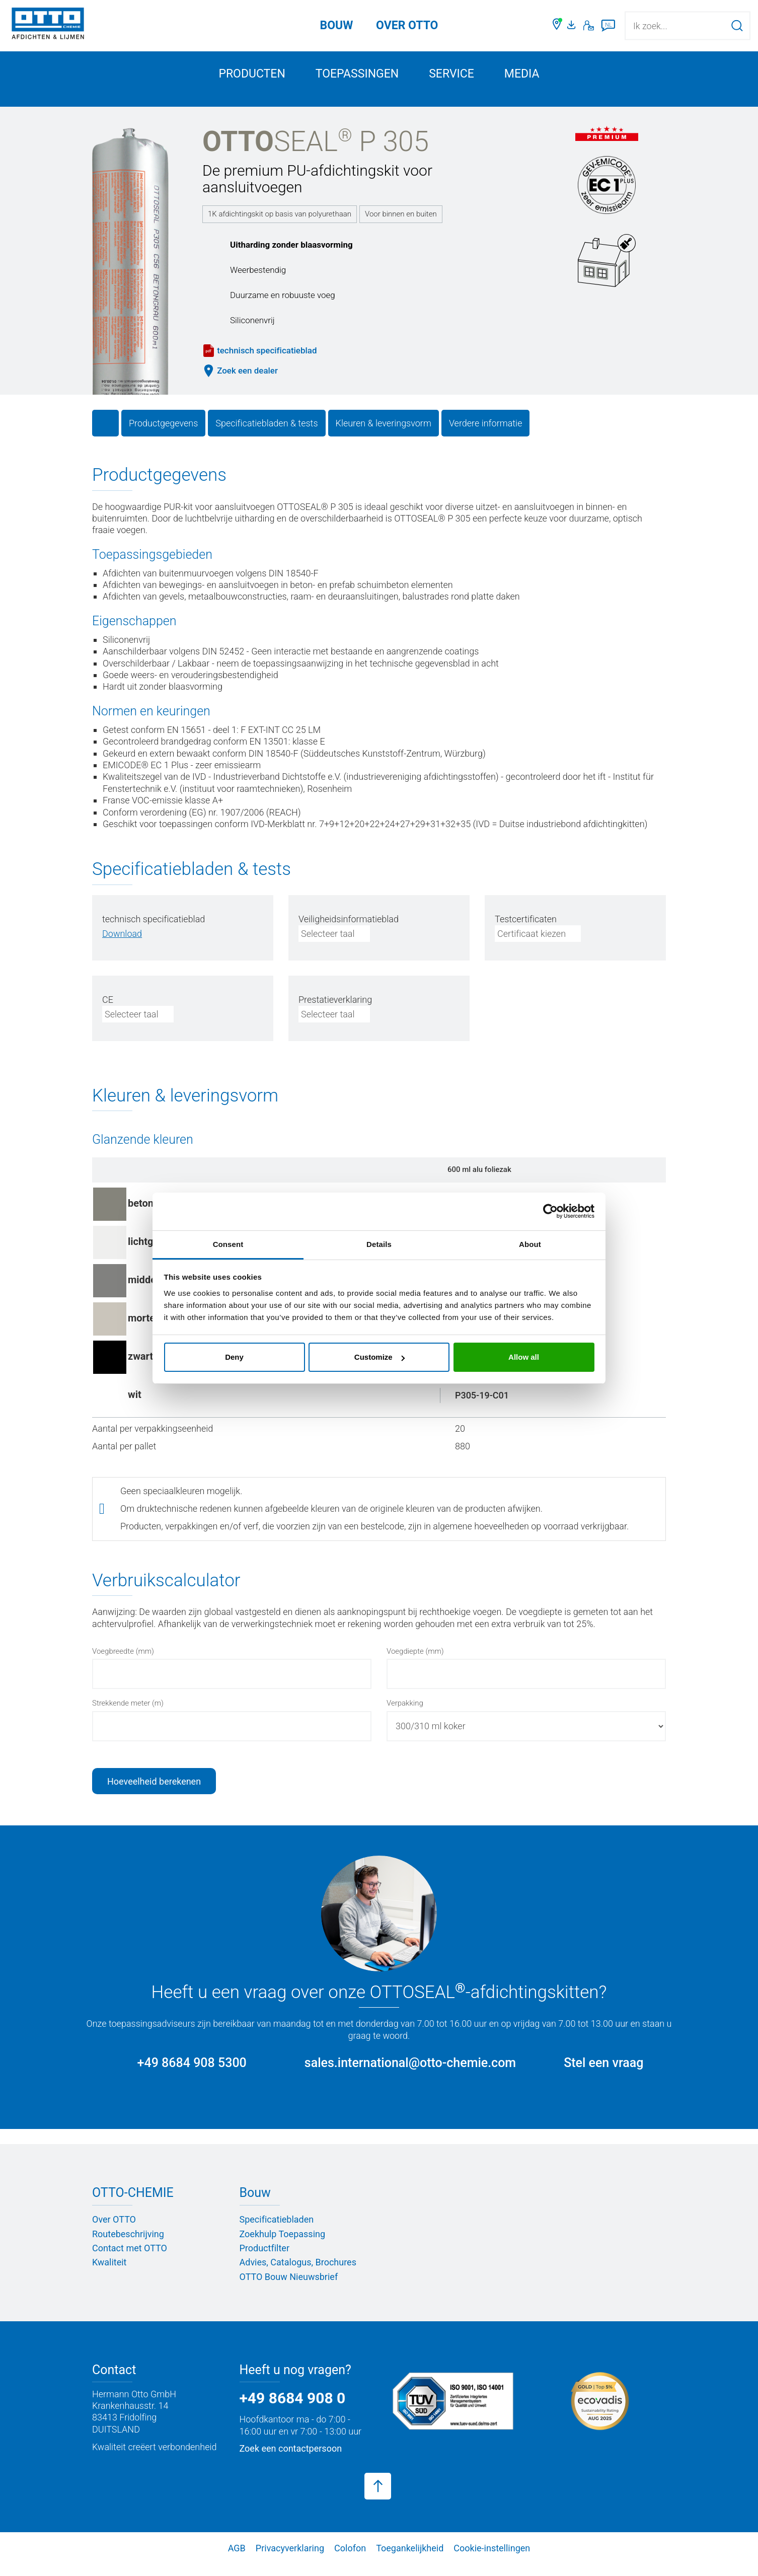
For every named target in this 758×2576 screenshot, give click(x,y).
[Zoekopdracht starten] (737, 25)
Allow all (523, 1357)
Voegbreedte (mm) (123, 1662)
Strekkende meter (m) (128, 1715)
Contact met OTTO (129, 2259)
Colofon (350, 2560)
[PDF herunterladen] (122, 945)
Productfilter (264, 2259)
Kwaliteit (109, 2274)
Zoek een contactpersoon (291, 2460)
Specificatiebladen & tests (266, 434)
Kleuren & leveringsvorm (383, 434)
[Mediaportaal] (572, 26)
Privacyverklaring (290, 2560)
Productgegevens (163, 434)
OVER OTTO (407, 25)
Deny (234, 1357)
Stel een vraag (603, 2074)
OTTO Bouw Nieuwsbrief (289, 2288)
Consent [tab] (228, 1244)
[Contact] (588, 26)
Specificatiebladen (277, 2231)
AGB (237, 2560)
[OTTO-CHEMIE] (48, 25)
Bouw (336, 25)
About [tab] (530, 1244)
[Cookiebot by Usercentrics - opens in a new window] (550, 1211)
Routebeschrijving (128, 2245)
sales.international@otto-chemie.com (410, 2074)
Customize (379, 1357)
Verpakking (405, 1715)
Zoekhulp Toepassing (283, 2245)
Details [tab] (379, 1244)
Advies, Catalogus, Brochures (298, 2274)
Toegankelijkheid (409, 2560)
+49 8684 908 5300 (192, 2074)
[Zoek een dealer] (557, 26)
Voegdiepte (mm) (415, 1662)
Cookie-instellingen (491, 2560)
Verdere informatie (485, 434)
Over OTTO (114, 2231)
